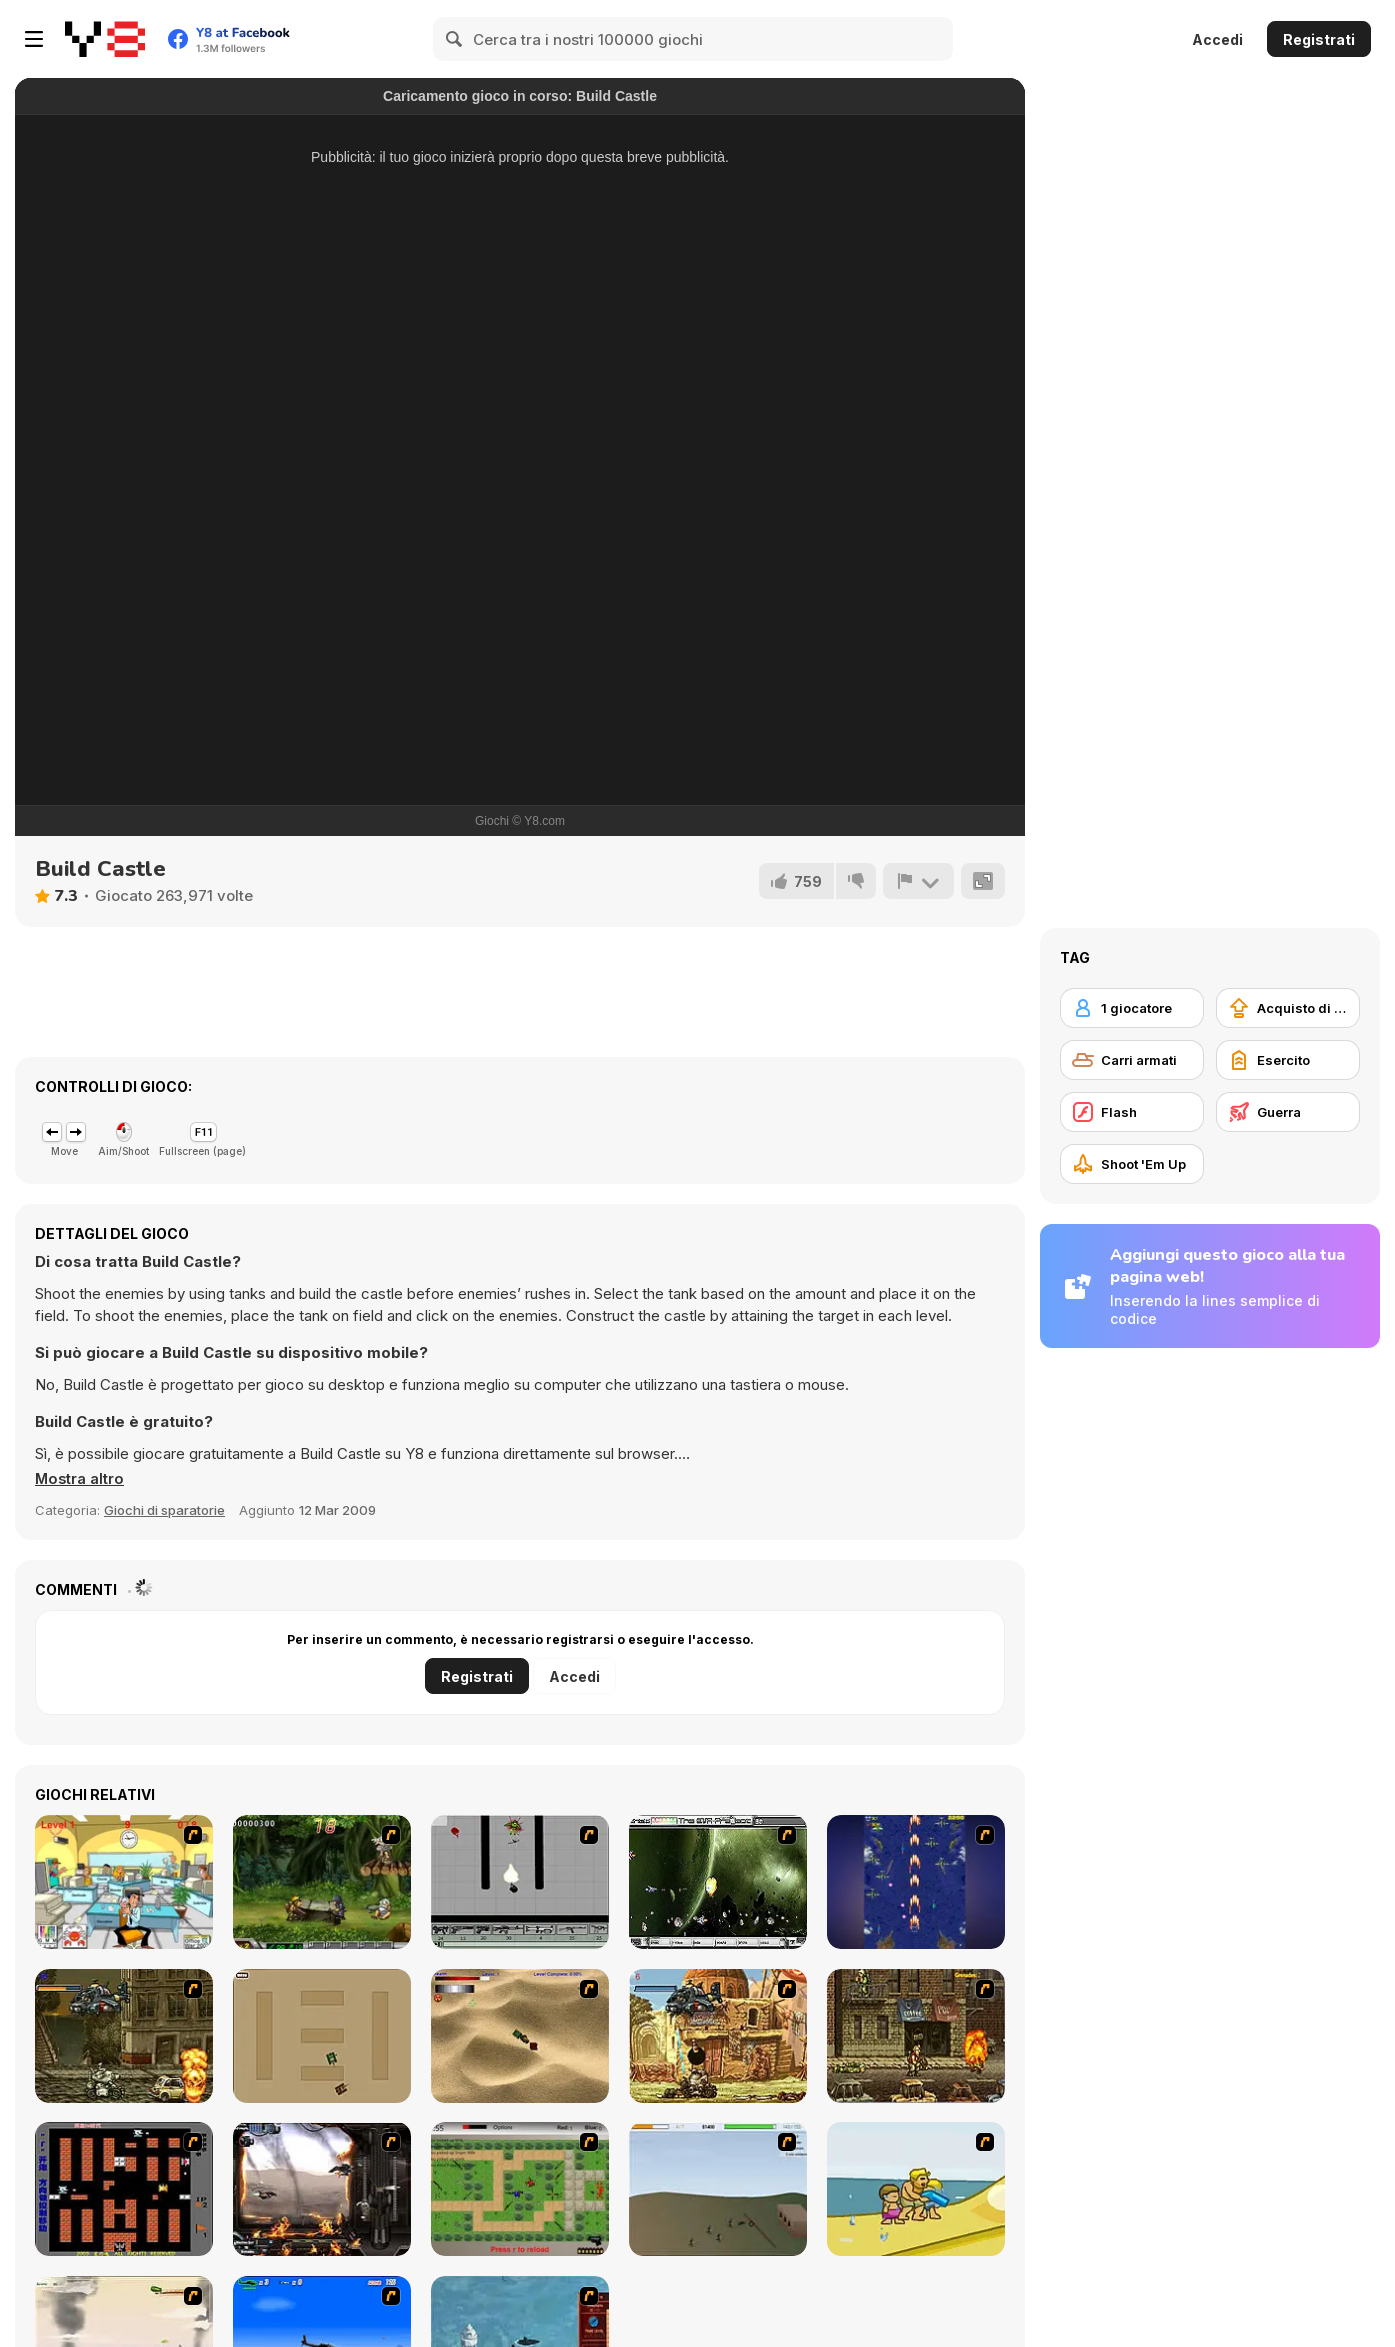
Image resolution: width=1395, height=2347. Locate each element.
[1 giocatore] (1132, 1008)
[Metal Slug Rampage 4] (322, 1882)
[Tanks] (520, 2036)
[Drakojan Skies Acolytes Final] (322, 2189)
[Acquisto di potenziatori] (1288, 1008)
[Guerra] (1288, 1112)
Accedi (1217, 39)
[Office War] (124, 1882)
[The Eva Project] (718, 1882)
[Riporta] (918, 881)
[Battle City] (124, 2189)
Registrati (1319, 39)
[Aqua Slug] (916, 2189)
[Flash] (1132, 1112)
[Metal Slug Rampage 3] (916, 2036)
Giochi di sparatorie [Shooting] (164, 1510)
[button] (80, 1479)
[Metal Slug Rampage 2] (718, 2036)
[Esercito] (1288, 1060)
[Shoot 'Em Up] (1132, 1164)
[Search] (455, 39)
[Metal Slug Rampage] (124, 2036)
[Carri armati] (1132, 1060)
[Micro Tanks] (322, 2036)
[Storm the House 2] (718, 2189)
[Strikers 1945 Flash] (916, 1882)
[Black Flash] (520, 1882)
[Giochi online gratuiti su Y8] (105, 39)
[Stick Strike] (520, 2189)
